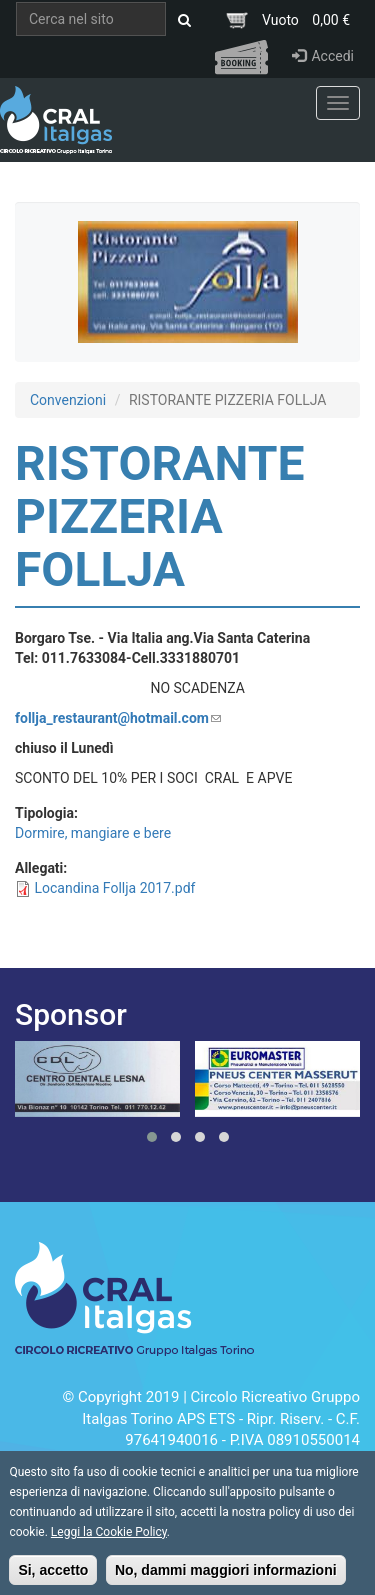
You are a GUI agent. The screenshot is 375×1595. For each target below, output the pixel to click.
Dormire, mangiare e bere (93, 833)
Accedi (323, 56)
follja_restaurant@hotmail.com (118, 718)
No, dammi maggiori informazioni (226, 1579)
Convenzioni (68, 400)
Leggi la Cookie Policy (109, 1541)
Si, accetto (53, 1579)
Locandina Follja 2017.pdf (114, 888)
